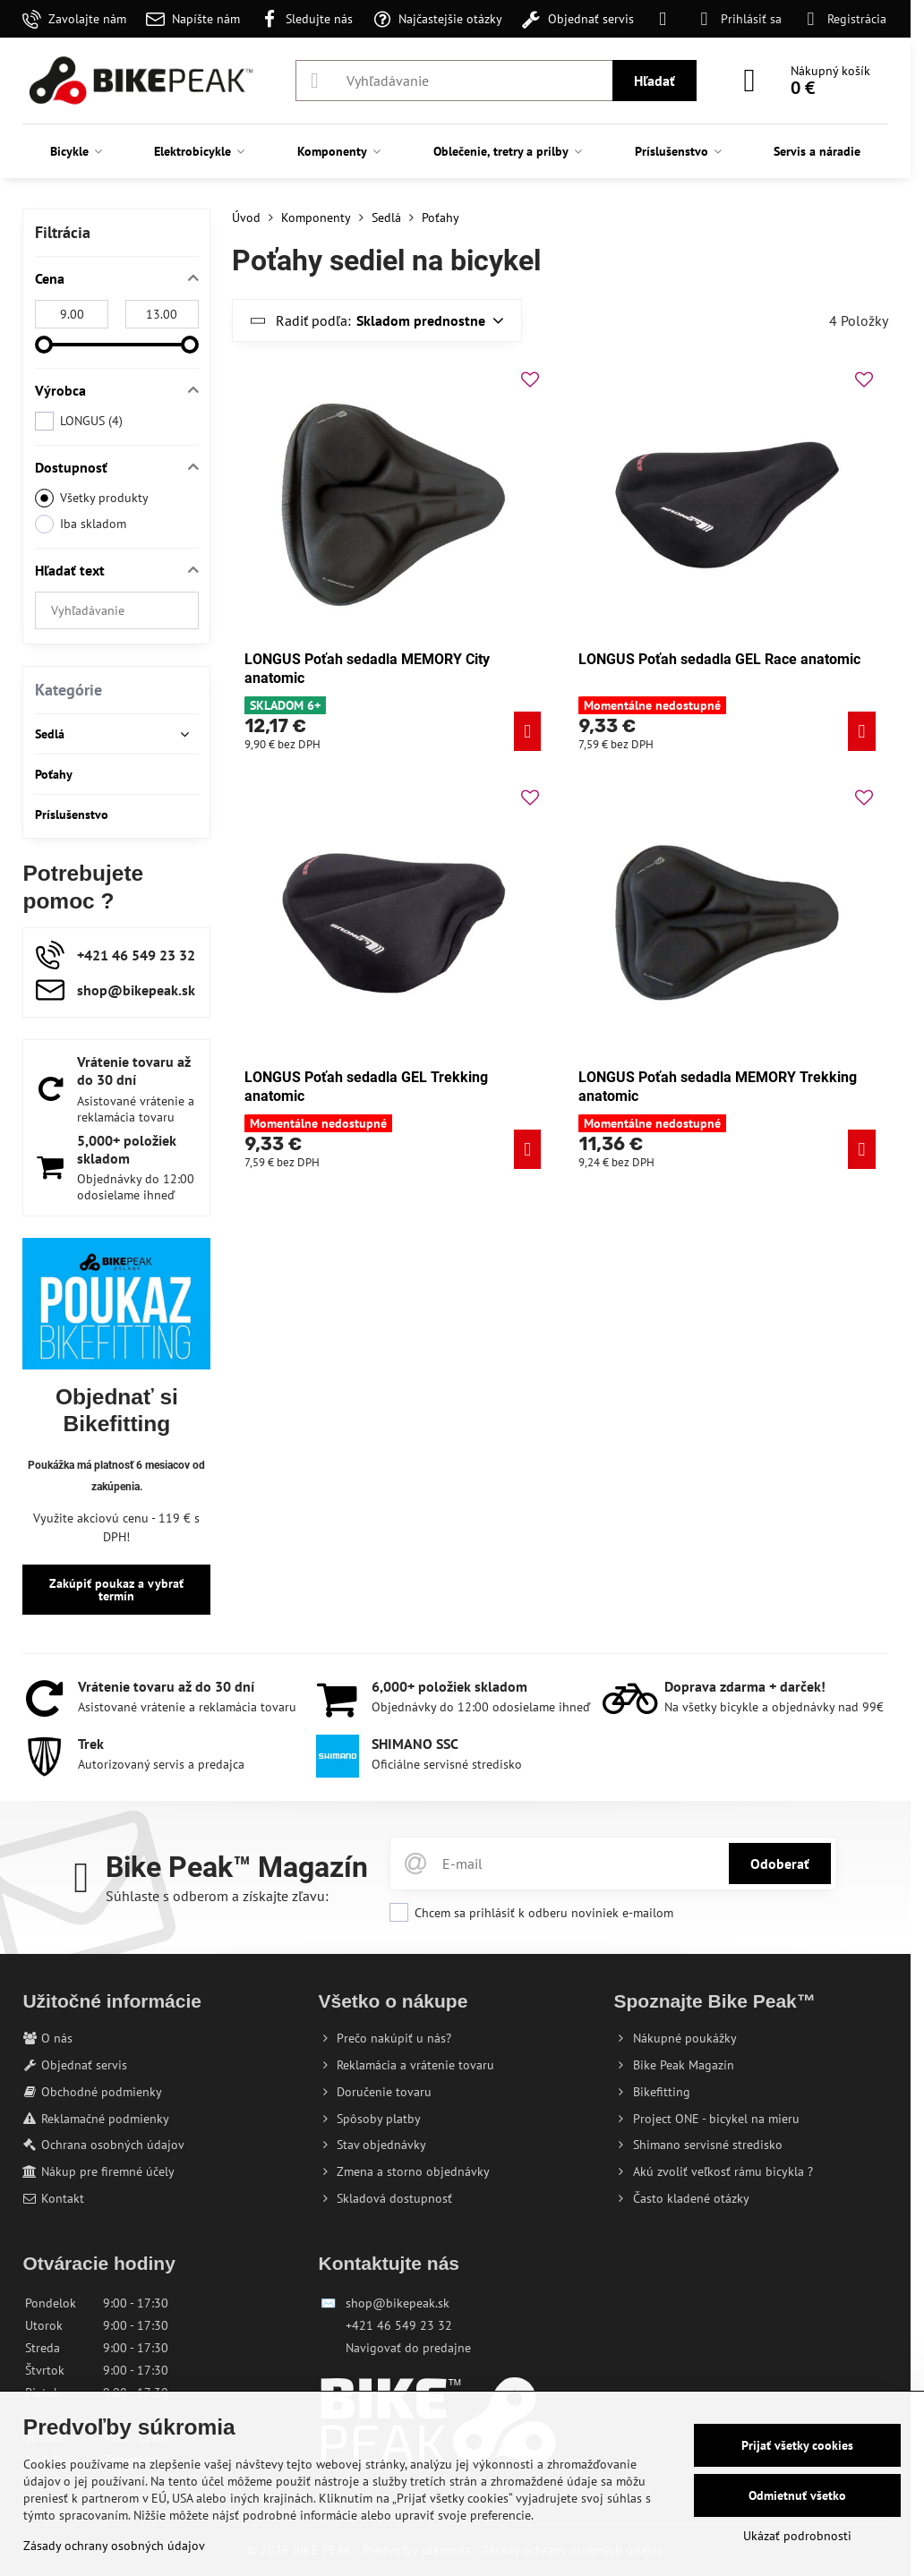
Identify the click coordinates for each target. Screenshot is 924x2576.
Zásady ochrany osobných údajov (114, 2546)
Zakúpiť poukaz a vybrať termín (116, 1589)
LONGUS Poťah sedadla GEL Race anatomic (719, 659)
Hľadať (654, 81)
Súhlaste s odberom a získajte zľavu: (217, 1896)
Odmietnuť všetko (797, 2495)
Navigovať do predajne (408, 2348)
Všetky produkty (92, 498)
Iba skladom (80, 524)
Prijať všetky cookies (797, 2445)
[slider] (44, 345)
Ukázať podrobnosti (797, 2536)
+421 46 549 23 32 (399, 2325)
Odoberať (779, 1863)
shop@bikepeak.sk (397, 2303)
